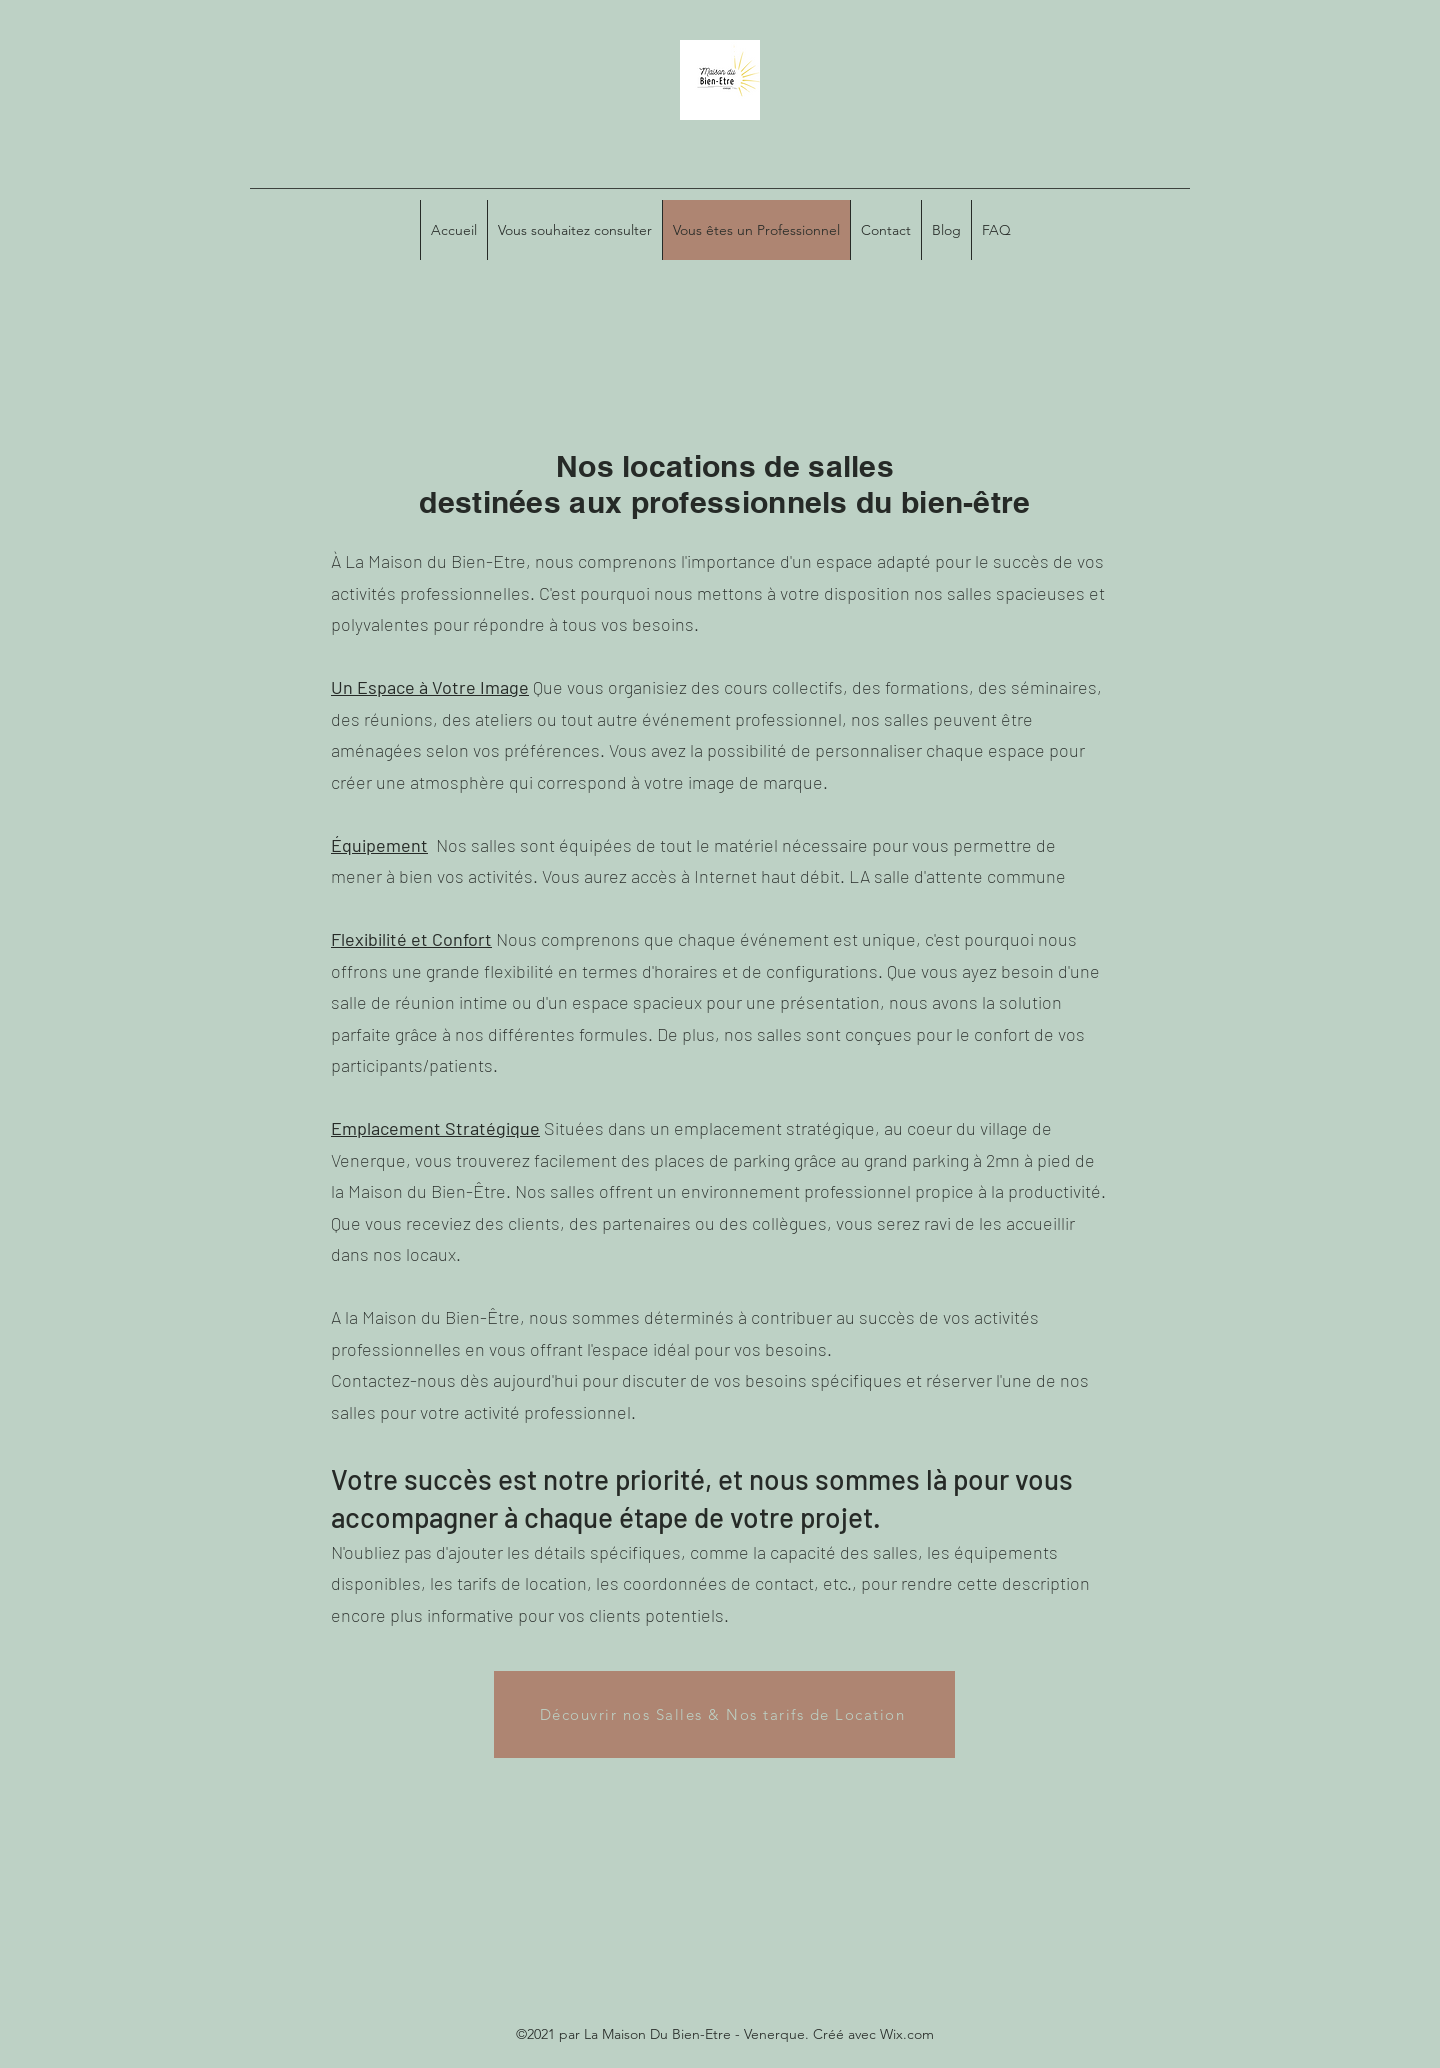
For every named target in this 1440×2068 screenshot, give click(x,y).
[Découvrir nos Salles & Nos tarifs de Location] (724, 1714)
